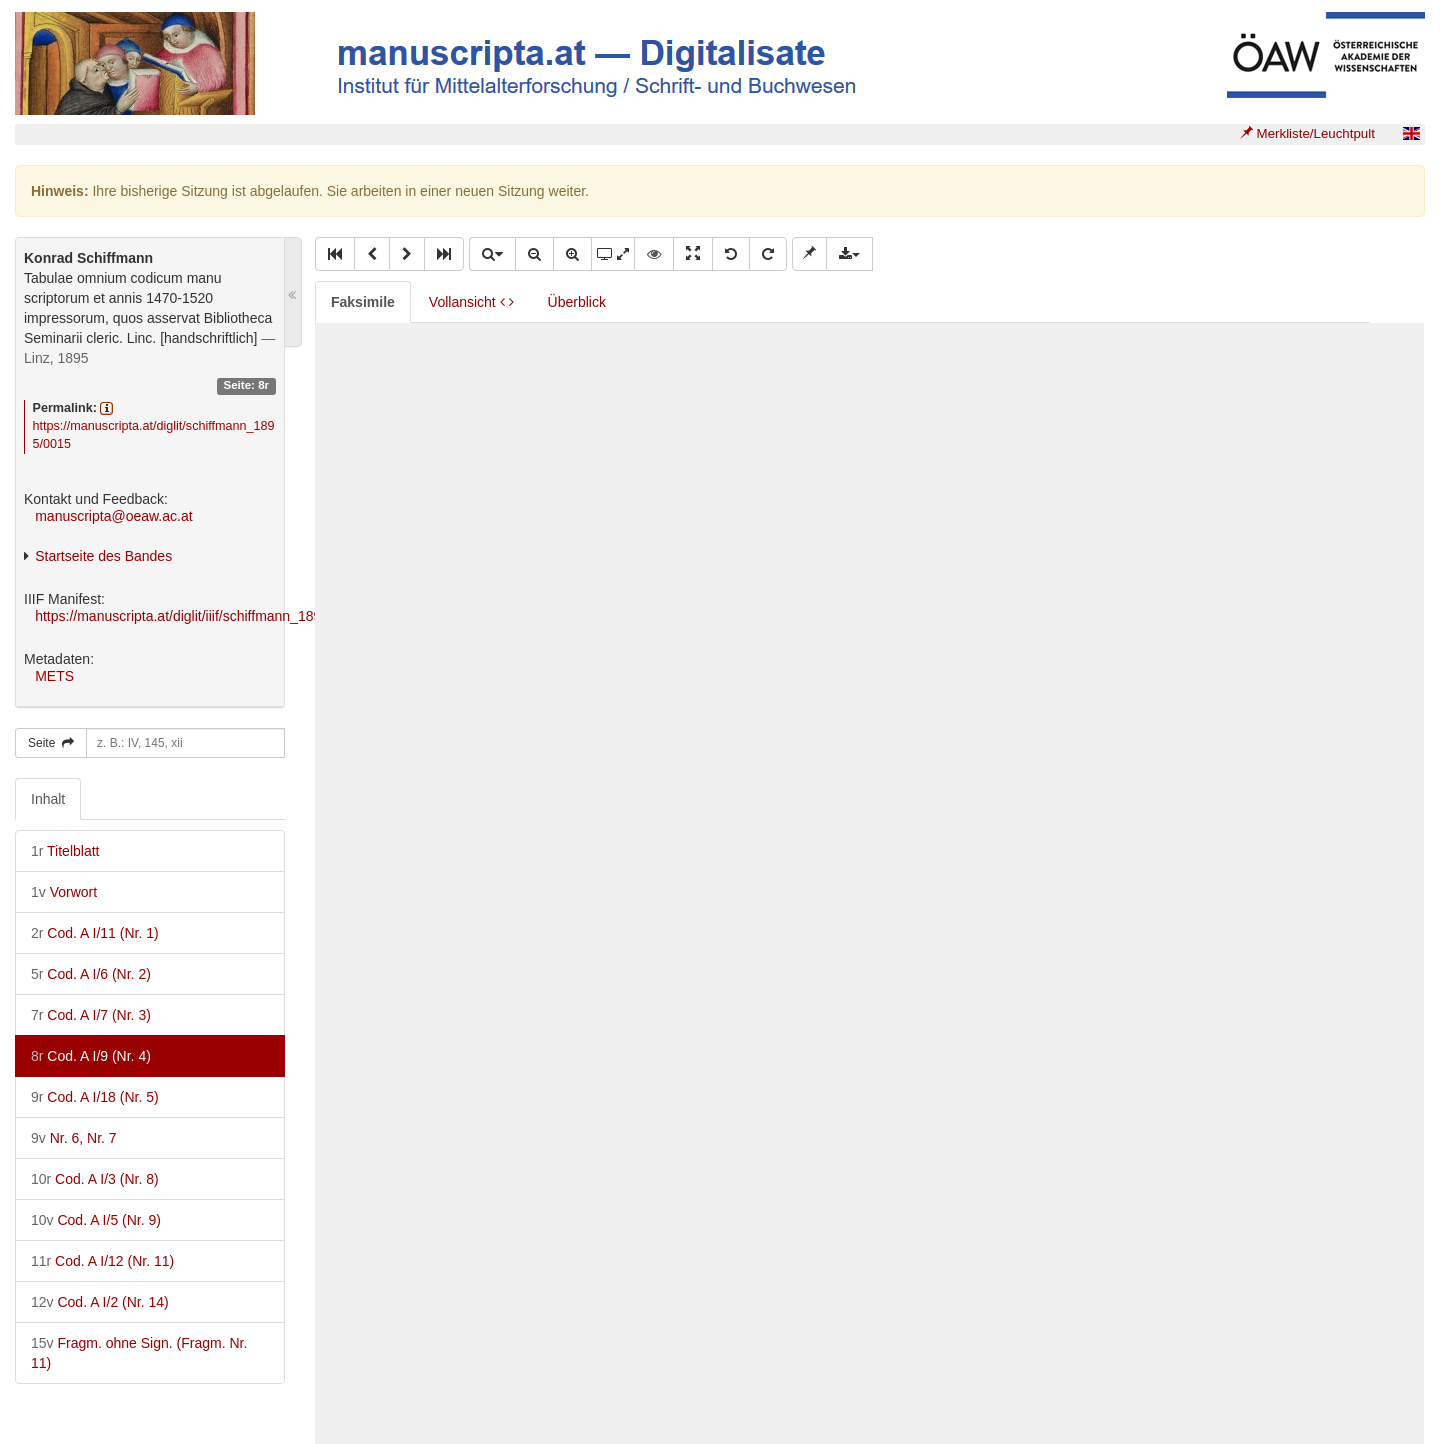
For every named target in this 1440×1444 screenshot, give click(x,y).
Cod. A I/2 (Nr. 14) (100, 1302)
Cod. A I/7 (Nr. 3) (91, 1015)
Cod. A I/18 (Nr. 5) (95, 1097)
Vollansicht (471, 302)
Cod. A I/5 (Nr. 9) (96, 1220)
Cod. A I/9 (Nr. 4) (91, 1056)
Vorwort (64, 892)
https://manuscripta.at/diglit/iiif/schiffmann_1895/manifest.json (225, 616)
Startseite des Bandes (103, 556)
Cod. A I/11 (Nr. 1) (95, 933)
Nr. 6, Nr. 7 (74, 1138)
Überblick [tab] (577, 302)
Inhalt (48, 799)
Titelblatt (65, 851)
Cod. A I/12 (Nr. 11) (102, 1261)
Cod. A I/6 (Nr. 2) (91, 974)
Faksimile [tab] (363, 302)
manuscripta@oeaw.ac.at (113, 516)
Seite (51, 743)
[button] (335, 254)
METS (54, 676)
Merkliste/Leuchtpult (1307, 133)
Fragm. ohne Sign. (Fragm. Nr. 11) (139, 1353)
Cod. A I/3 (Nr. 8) (95, 1179)
